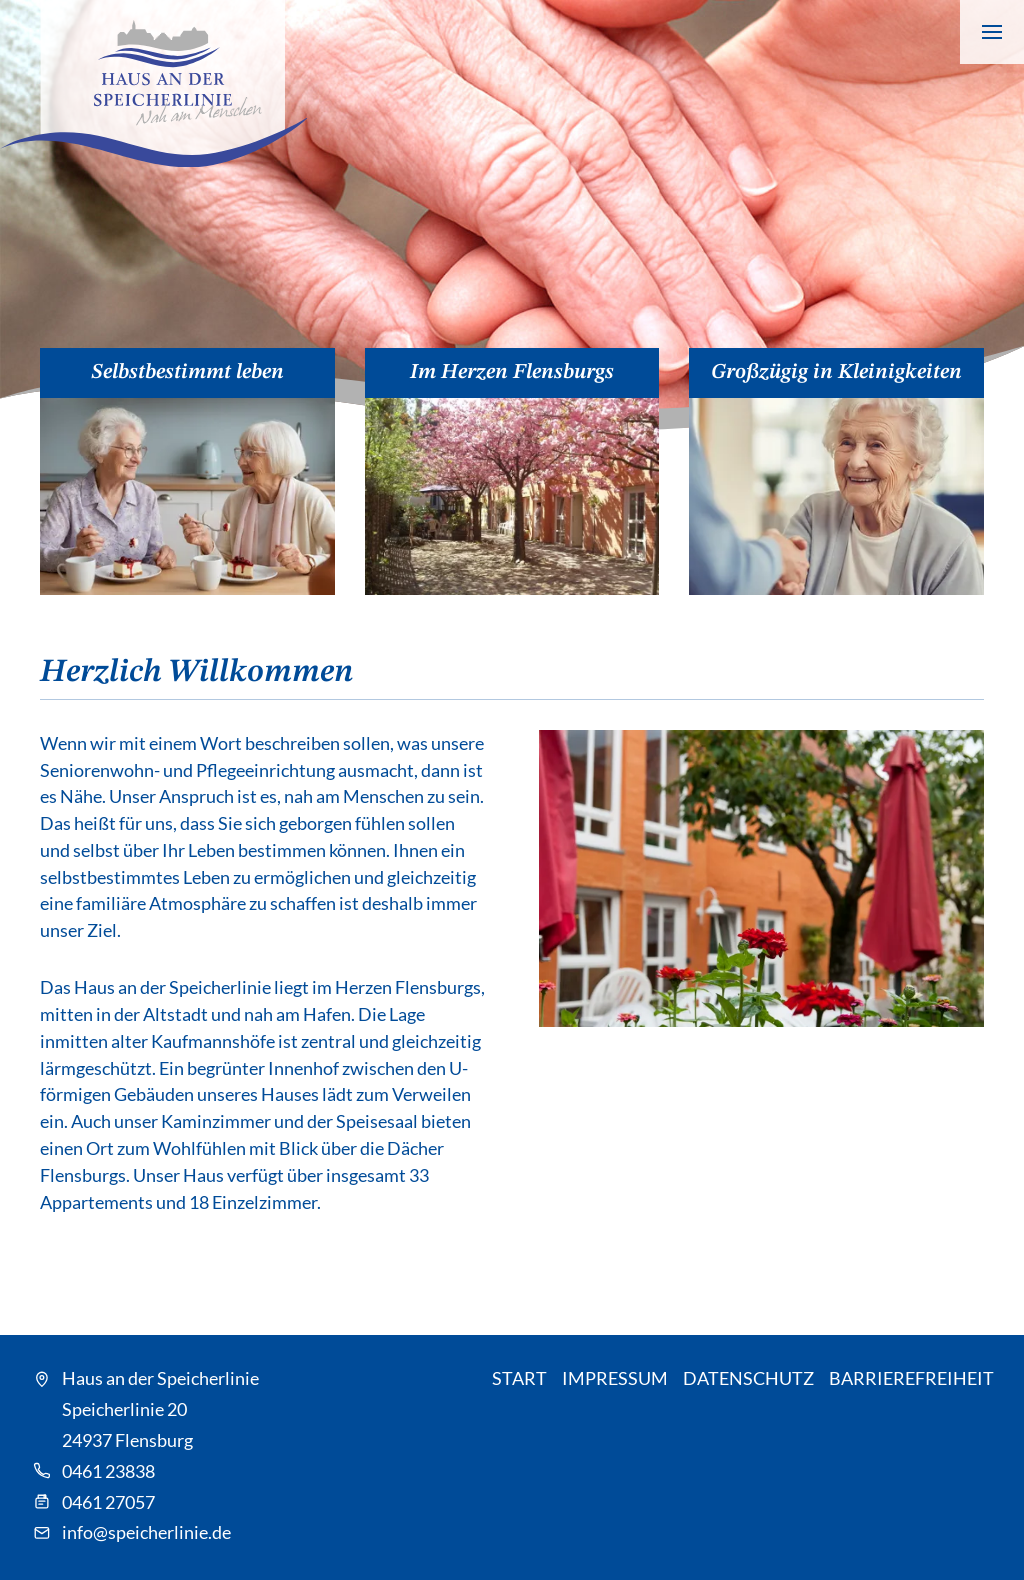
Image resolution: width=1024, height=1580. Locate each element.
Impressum (615, 1378)
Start (519, 1378)
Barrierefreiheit (911, 1378)
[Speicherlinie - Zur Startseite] (153, 83)
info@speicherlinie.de (146, 1532)
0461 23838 (108, 1471)
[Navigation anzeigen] (992, 32)
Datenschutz (748, 1378)
